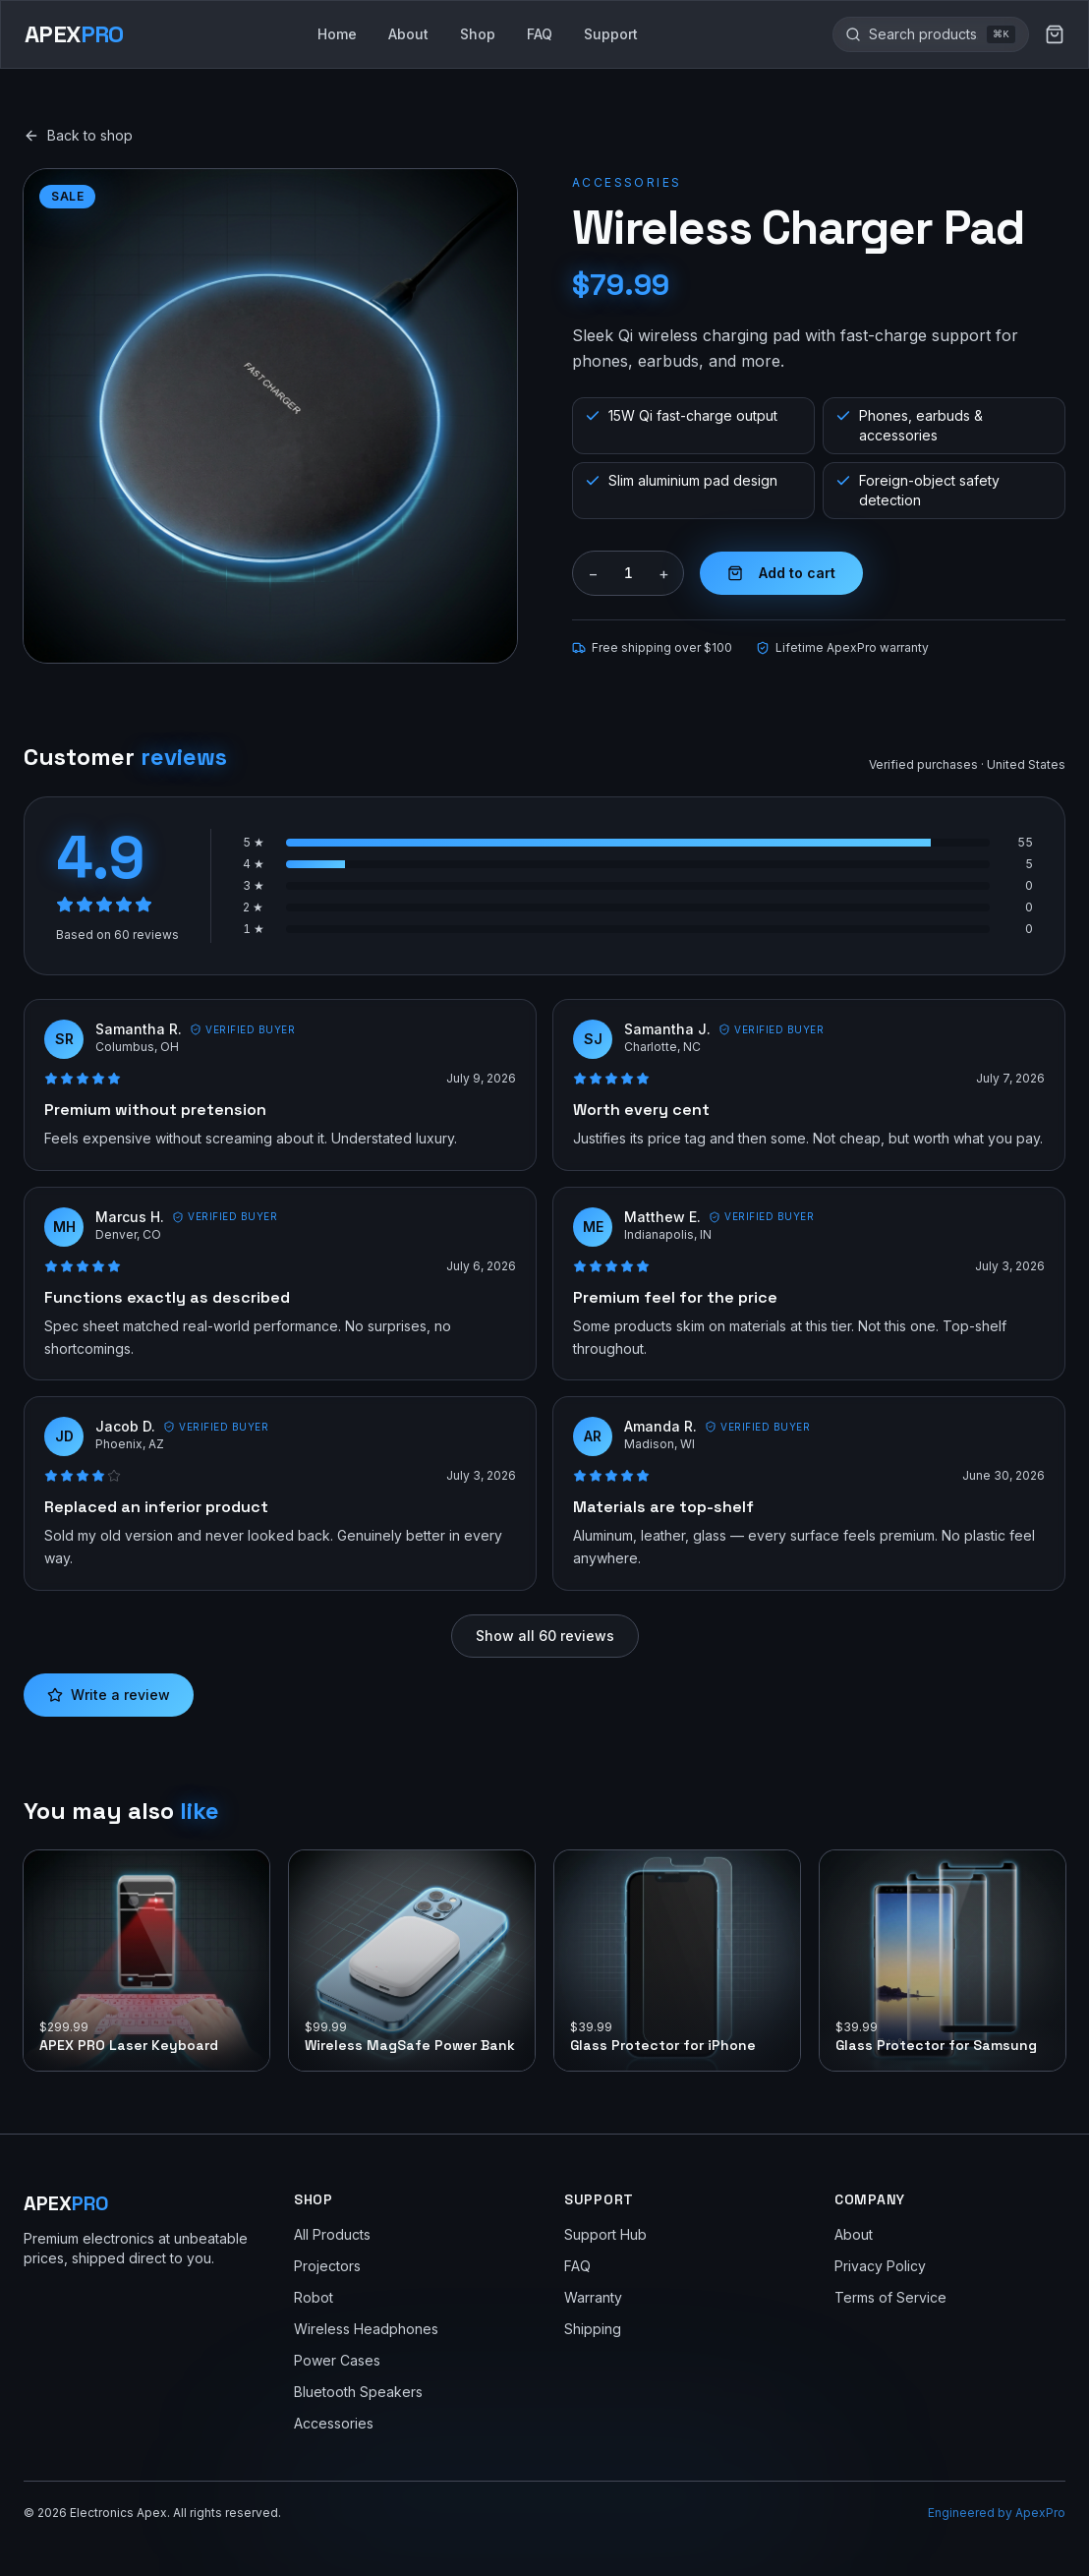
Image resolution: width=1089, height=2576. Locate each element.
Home (337, 34)
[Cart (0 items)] (1054, 34)
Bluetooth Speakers (358, 2391)
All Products (332, 2234)
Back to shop (78, 135)
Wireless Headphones (366, 2328)
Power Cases (337, 2360)
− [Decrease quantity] (593, 573)
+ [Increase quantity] (664, 573)
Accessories (626, 182)
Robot (313, 2297)
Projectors (327, 2265)
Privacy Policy (880, 2265)
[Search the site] (923, 34)
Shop (477, 34)
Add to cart (781, 572)
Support (611, 34)
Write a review (108, 1694)
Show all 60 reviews (545, 1635)
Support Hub (605, 2234)
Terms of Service (890, 2297)
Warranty (593, 2297)
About (408, 34)
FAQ (539, 34)
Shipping (592, 2328)
